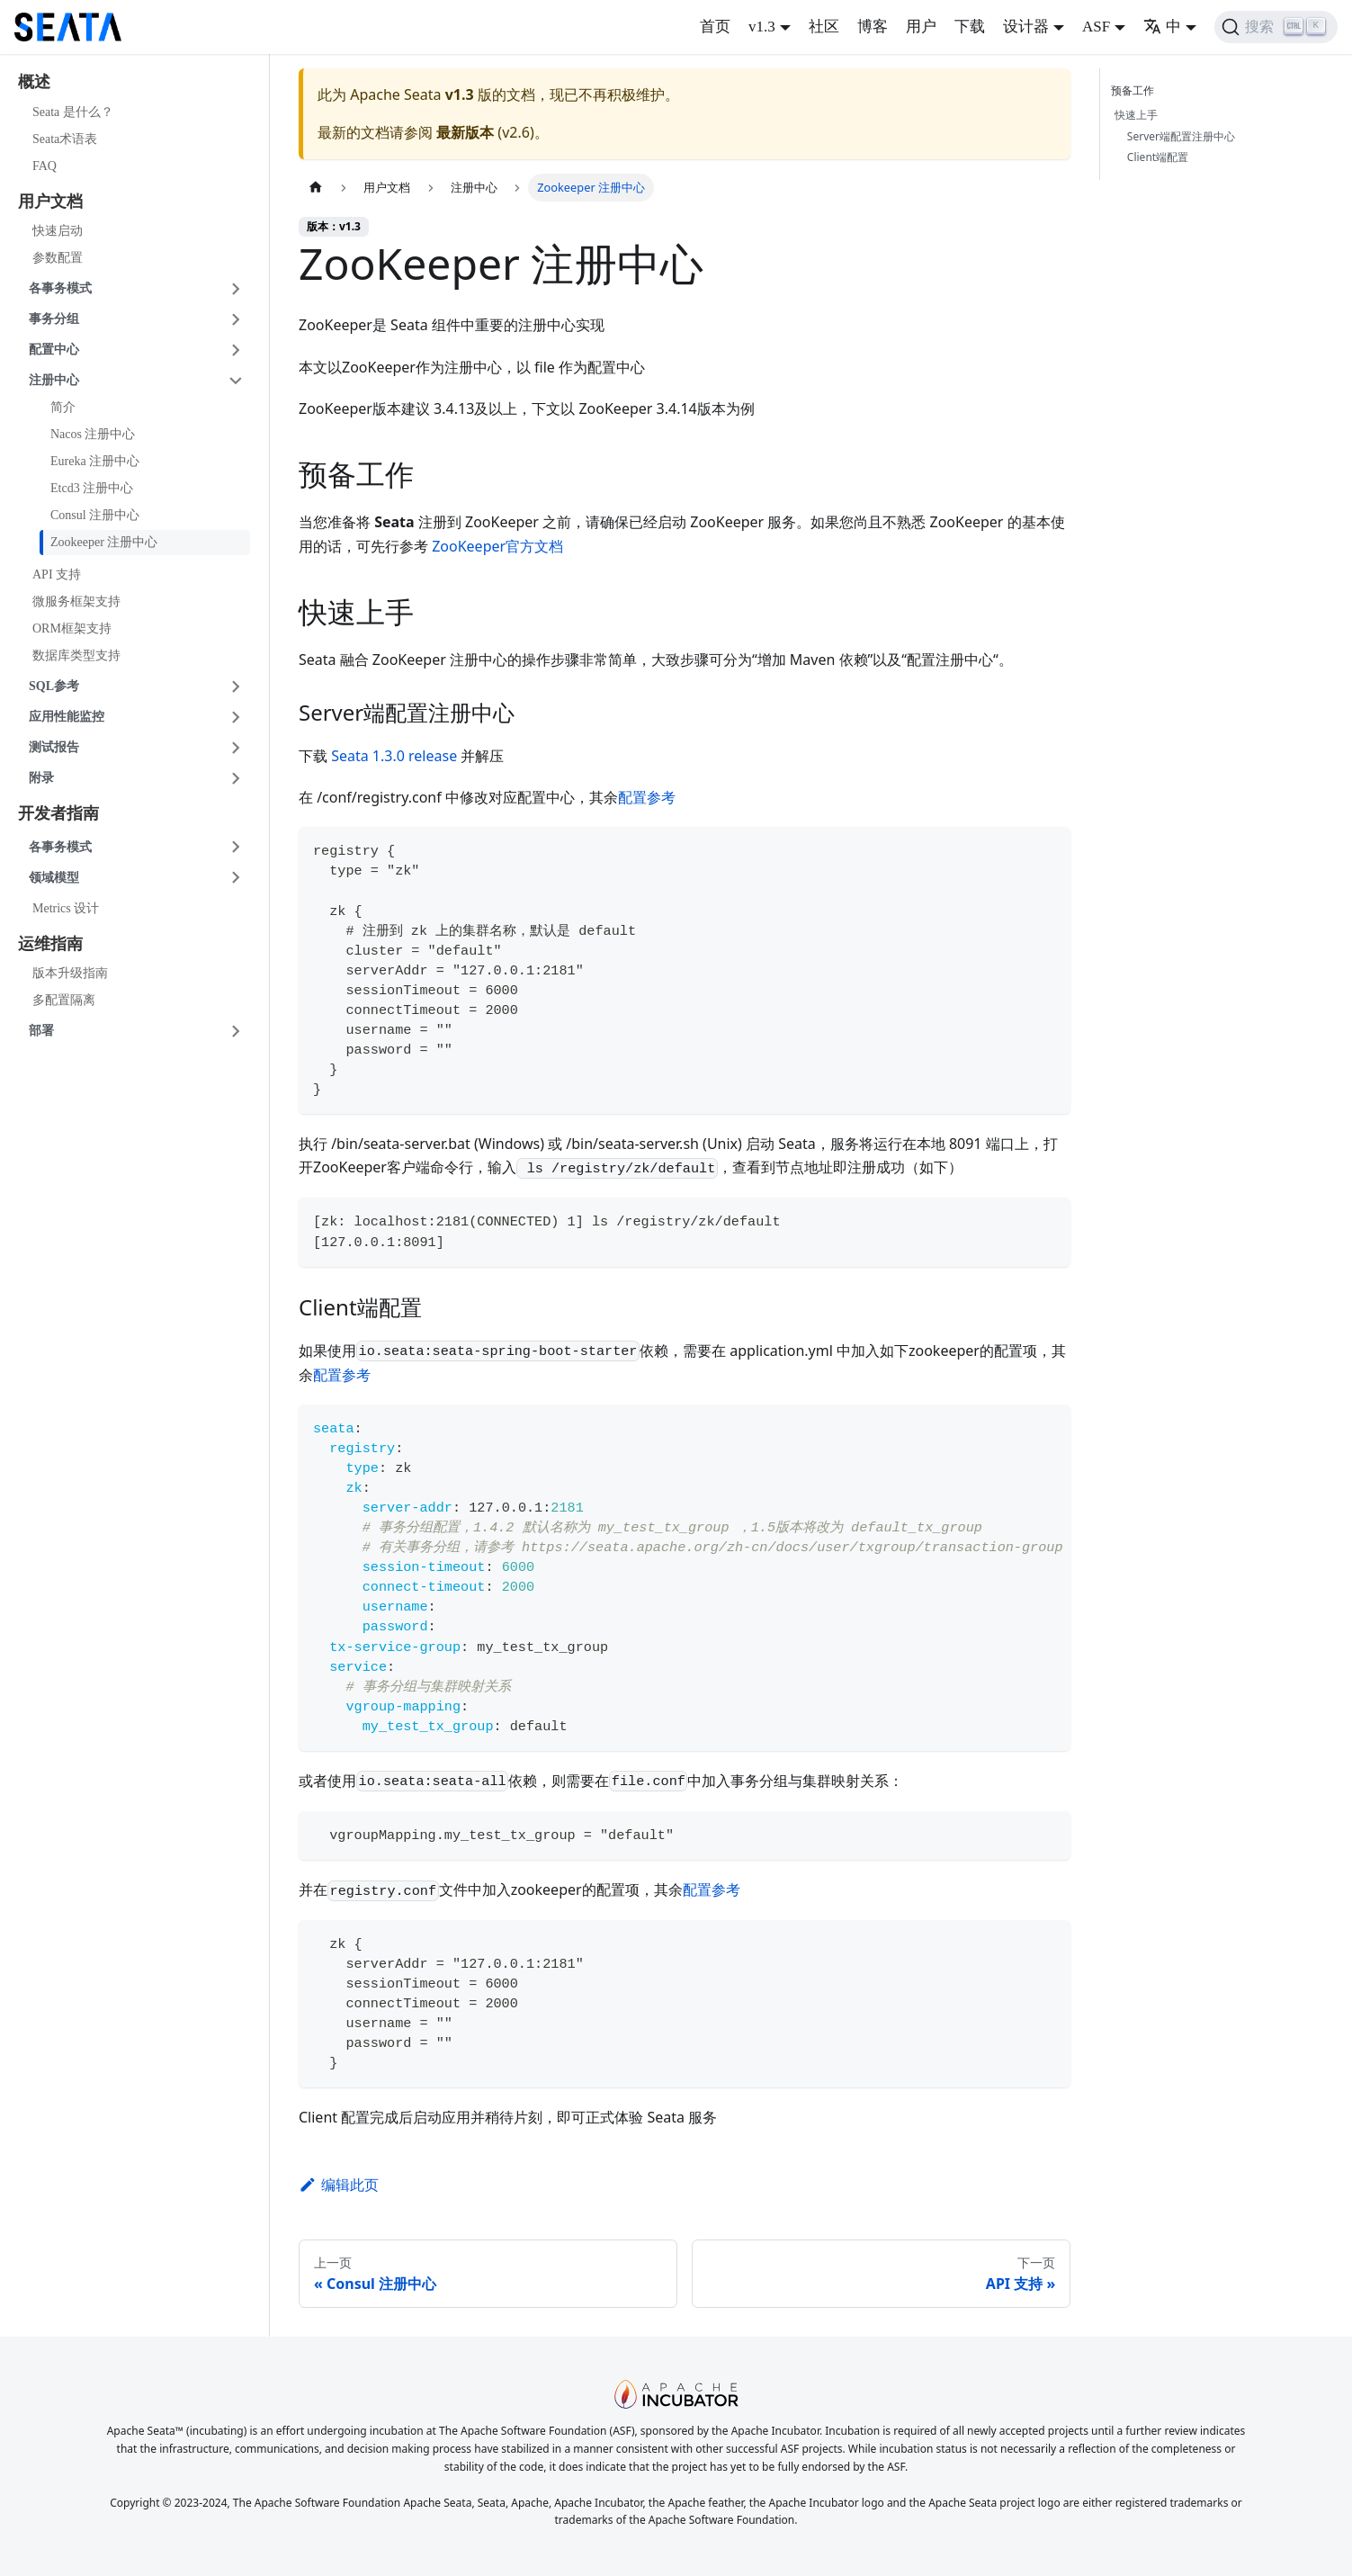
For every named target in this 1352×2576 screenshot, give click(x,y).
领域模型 (54, 877)
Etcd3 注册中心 (91, 488)
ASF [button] (1096, 26)
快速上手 (1136, 114)
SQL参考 (54, 686)
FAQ (44, 166)
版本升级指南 (70, 973)
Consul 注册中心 (94, 515)
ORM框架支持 (72, 628)
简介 (63, 407)
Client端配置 (1157, 157)
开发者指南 (58, 813)
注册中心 (54, 380)
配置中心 (54, 349)
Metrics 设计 (65, 908)
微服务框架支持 (76, 601)
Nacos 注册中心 (93, 434)
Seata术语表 (64, 139)
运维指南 (50, 944)
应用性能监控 (66, 716)
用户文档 (50, 202)
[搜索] (1276, 27)
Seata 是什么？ (72, 112)
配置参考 (647, 797)
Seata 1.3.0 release (394, 756)
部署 (41, 1030)
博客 (872, 26)
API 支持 (56, 574)
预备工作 (1136, 90)
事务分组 (54, 319)
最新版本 (465, 132)
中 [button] (1162, 26)
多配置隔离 (63, 1000)
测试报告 (54, 747)
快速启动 (57, 231)
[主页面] (316, 188)
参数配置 (57, 258)
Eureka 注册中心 (94, 461)
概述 (34, 82)
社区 (824, 26)
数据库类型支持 (76, 655)
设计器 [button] (1026, 26)
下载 (969, 26)
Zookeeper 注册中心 (103, 542)
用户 (921, 26)
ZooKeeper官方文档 (497, 546)
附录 (41, 778)
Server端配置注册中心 (1181, 136)
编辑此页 (339, 2185)
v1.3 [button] (761, 26)
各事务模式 (60, 288)
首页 (715, 26)
